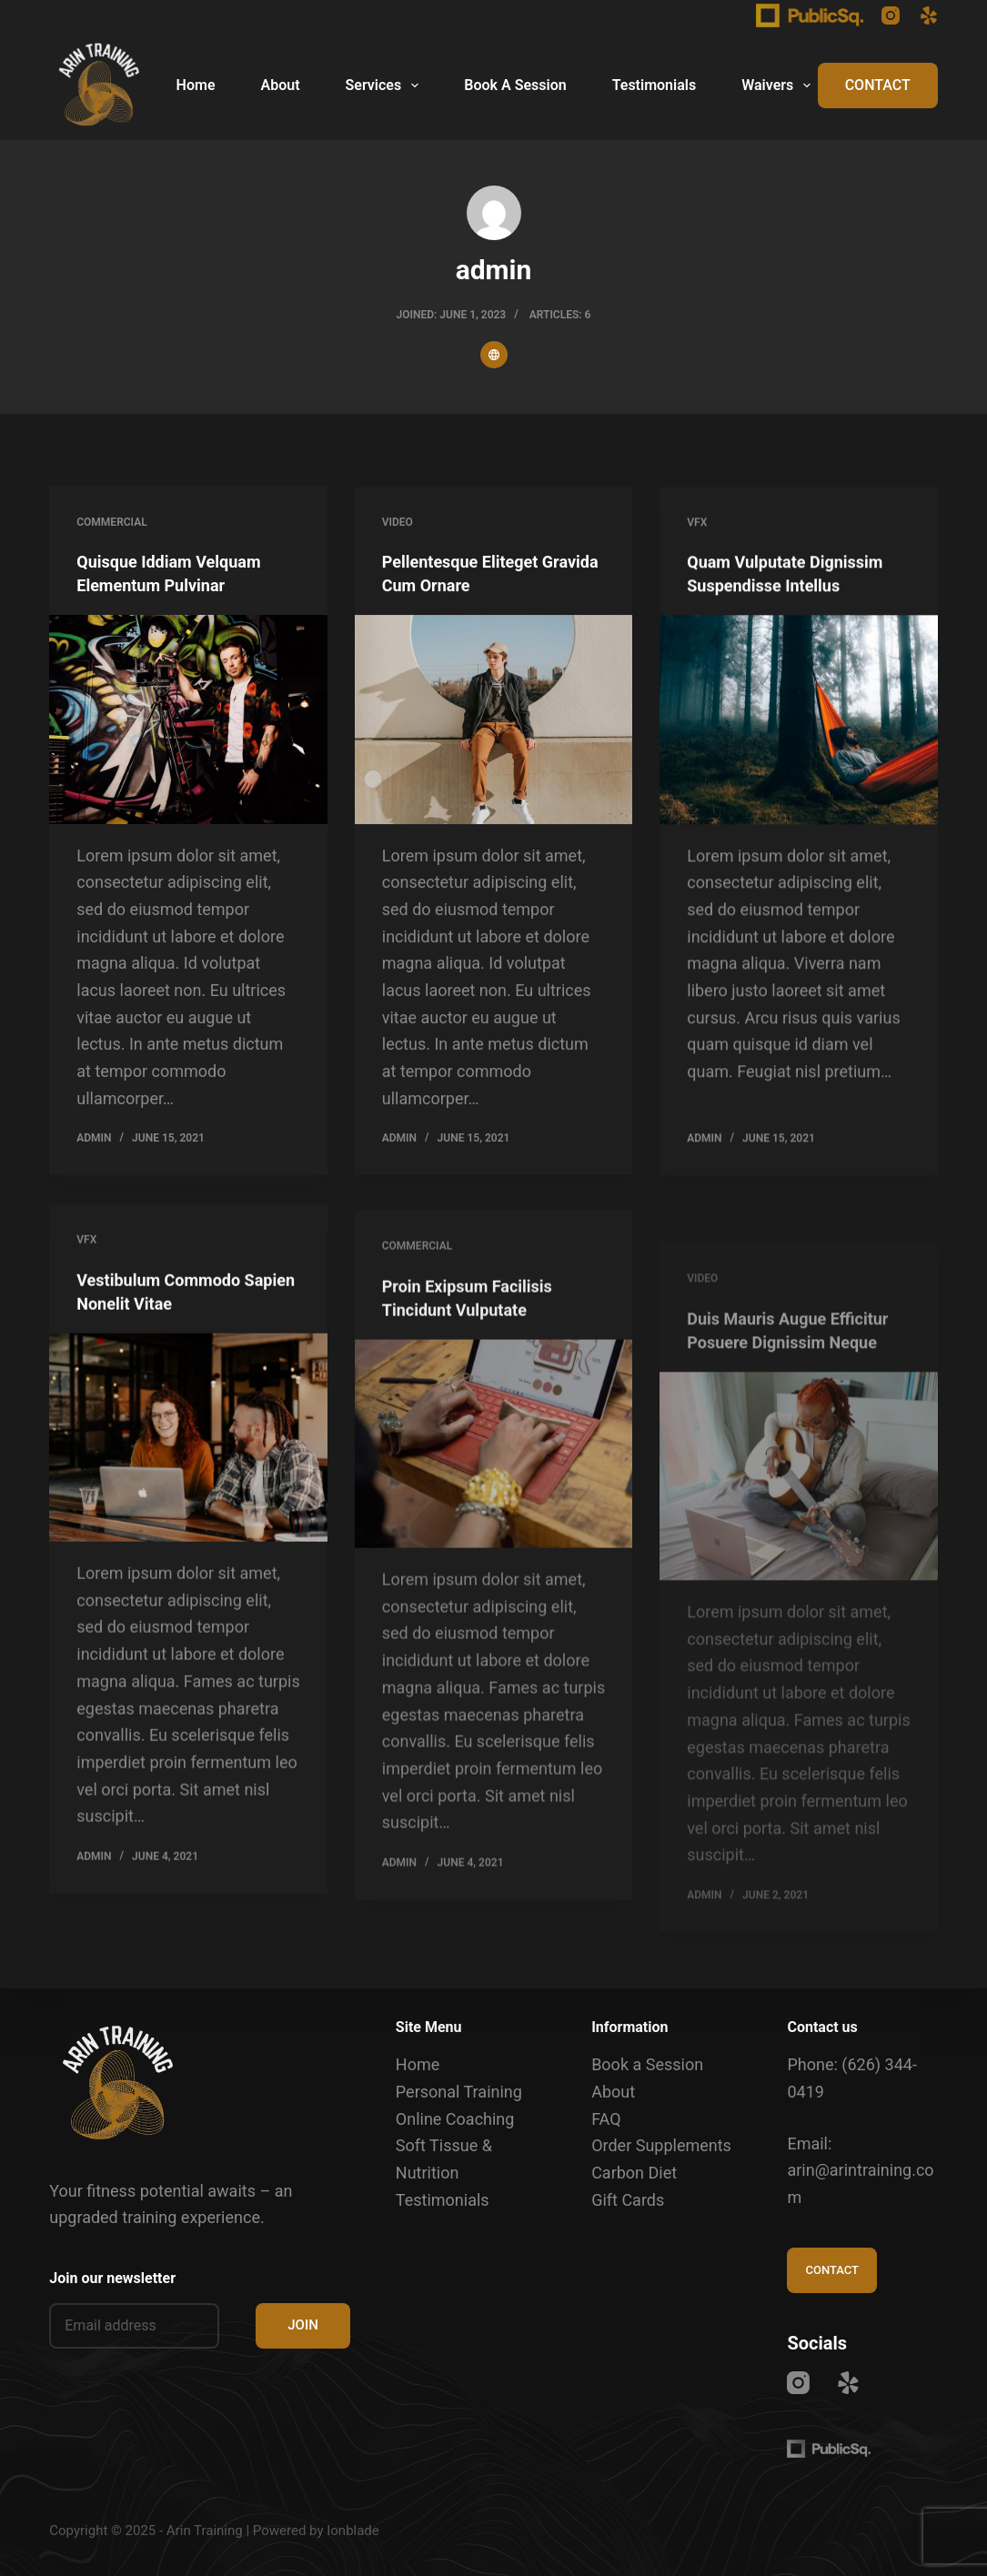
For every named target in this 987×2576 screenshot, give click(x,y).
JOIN (302, 2325)
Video (397, 523)
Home (196, 85)
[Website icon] (494, 354)
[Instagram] (890, 15)
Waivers (779, 85)
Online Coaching (455, 2118)
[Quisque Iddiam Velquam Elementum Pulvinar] (188, 720)
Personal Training (459, 2091)
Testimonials (654, 85)
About (279, 85)
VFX (697, 528)
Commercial (111, 522)
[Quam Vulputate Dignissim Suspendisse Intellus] (799, 726)
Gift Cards (627, 2199)
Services (386, 85)
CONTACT (878, 85)
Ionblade (353, 2530)
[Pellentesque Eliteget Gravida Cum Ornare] (494, 721)
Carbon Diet (634, 2172)
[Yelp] (929, 15)
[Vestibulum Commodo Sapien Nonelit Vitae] (188, 1467)
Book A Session (515, 85)
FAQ (605, 2118)
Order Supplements (661, 2145)
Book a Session (647, 2064)
